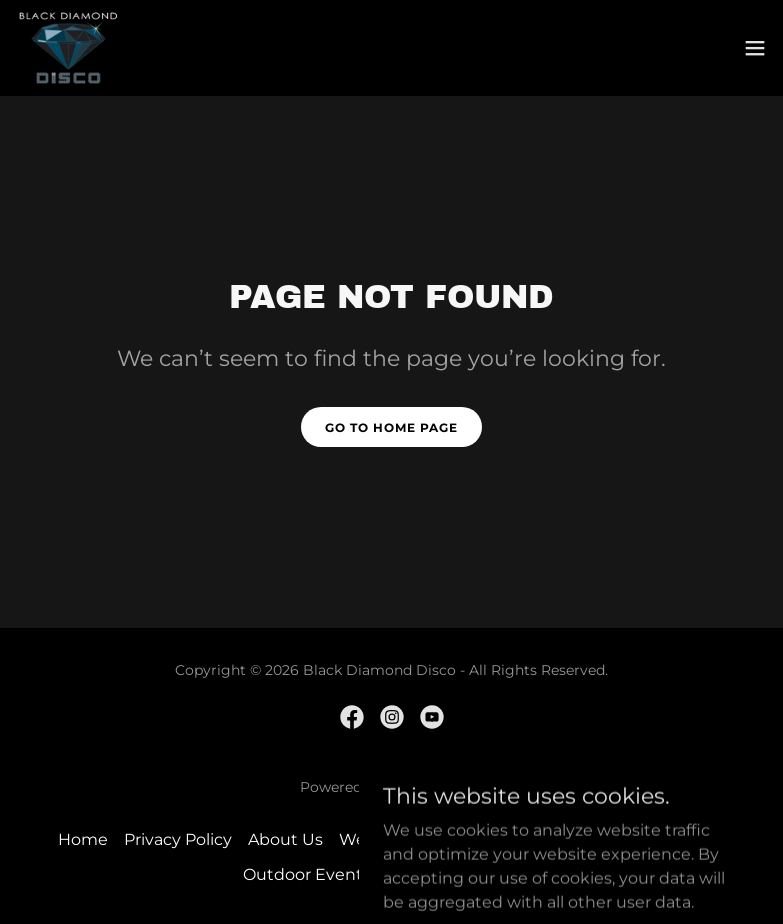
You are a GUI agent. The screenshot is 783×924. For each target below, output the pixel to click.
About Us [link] (285, 839)
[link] (68, 48)
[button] (755, 48)
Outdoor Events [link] (307, 874)
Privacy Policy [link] (178, 839)
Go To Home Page (391, 427)
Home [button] (83, 839)
